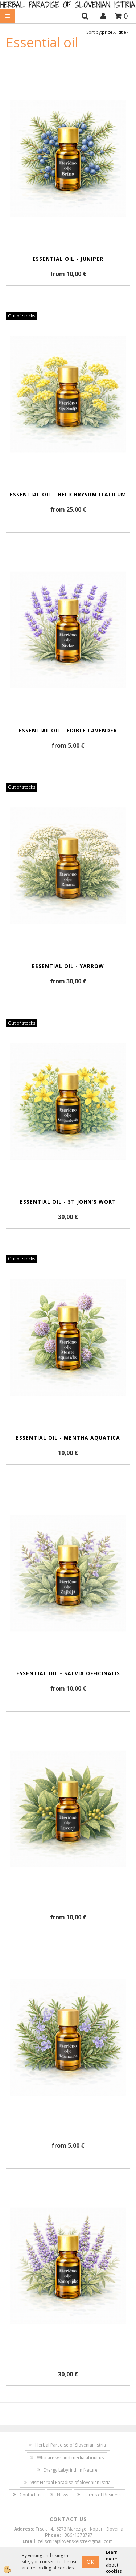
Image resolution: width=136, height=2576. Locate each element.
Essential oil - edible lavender (68, 730)
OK (90, 2561)
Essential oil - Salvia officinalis (68, 1673)
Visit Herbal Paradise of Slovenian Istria (70, 2482)
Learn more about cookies (114, 2561)
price (109, 32)
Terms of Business (102, 2495)
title (124, 32)
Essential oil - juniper (68, 258)
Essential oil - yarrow (68, 966)
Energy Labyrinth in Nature (71, 2470)
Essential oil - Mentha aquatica (68, 1437)
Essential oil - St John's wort (68, 1201)
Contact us (30, 2495)
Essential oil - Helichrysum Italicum (68, 494)
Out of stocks (21, 316)
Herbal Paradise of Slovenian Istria (70, 2445)
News (62, 2495)
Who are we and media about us (70, 2458)
